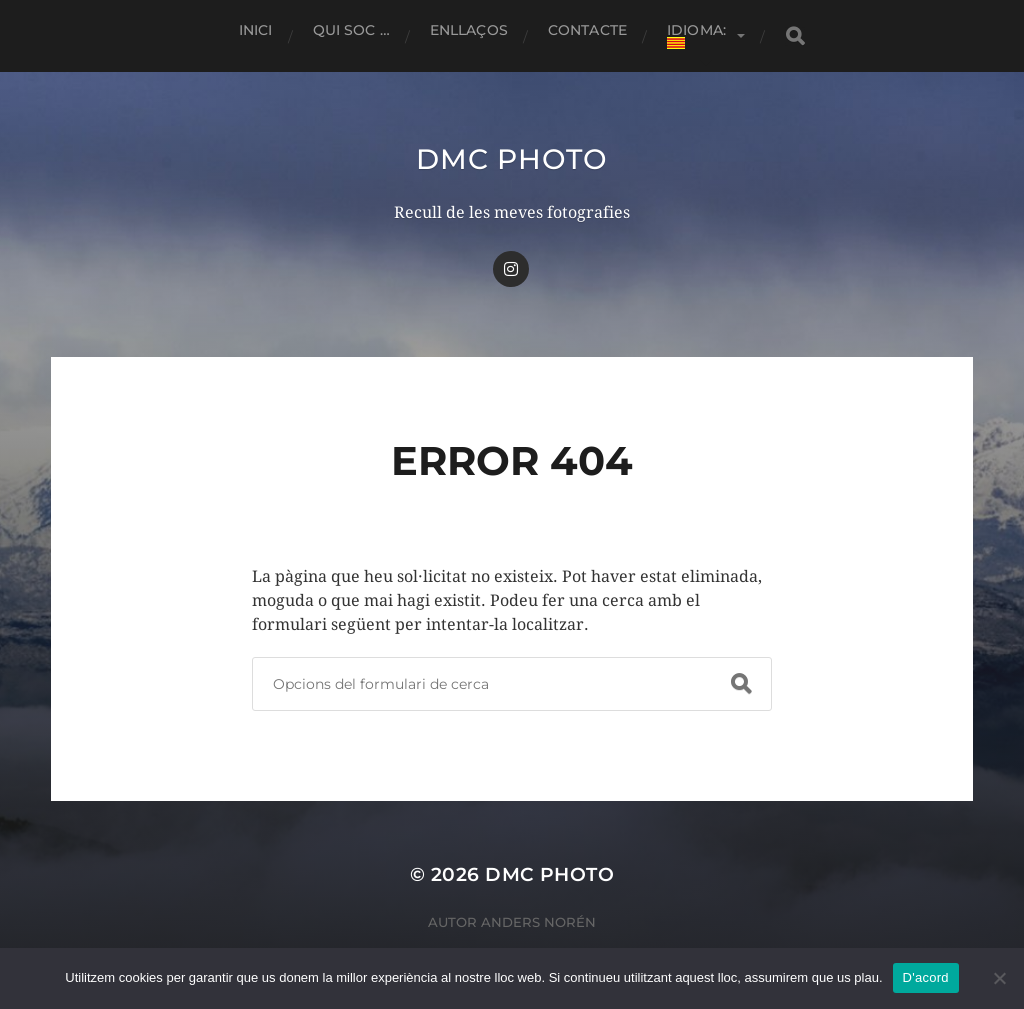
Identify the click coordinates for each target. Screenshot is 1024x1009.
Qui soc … (351, 30)
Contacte (587, 30)
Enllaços (469, 30)
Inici (256, 30)
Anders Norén (538, 922)
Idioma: (698, 35)
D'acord (926, 977)
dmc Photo (511, 159)
